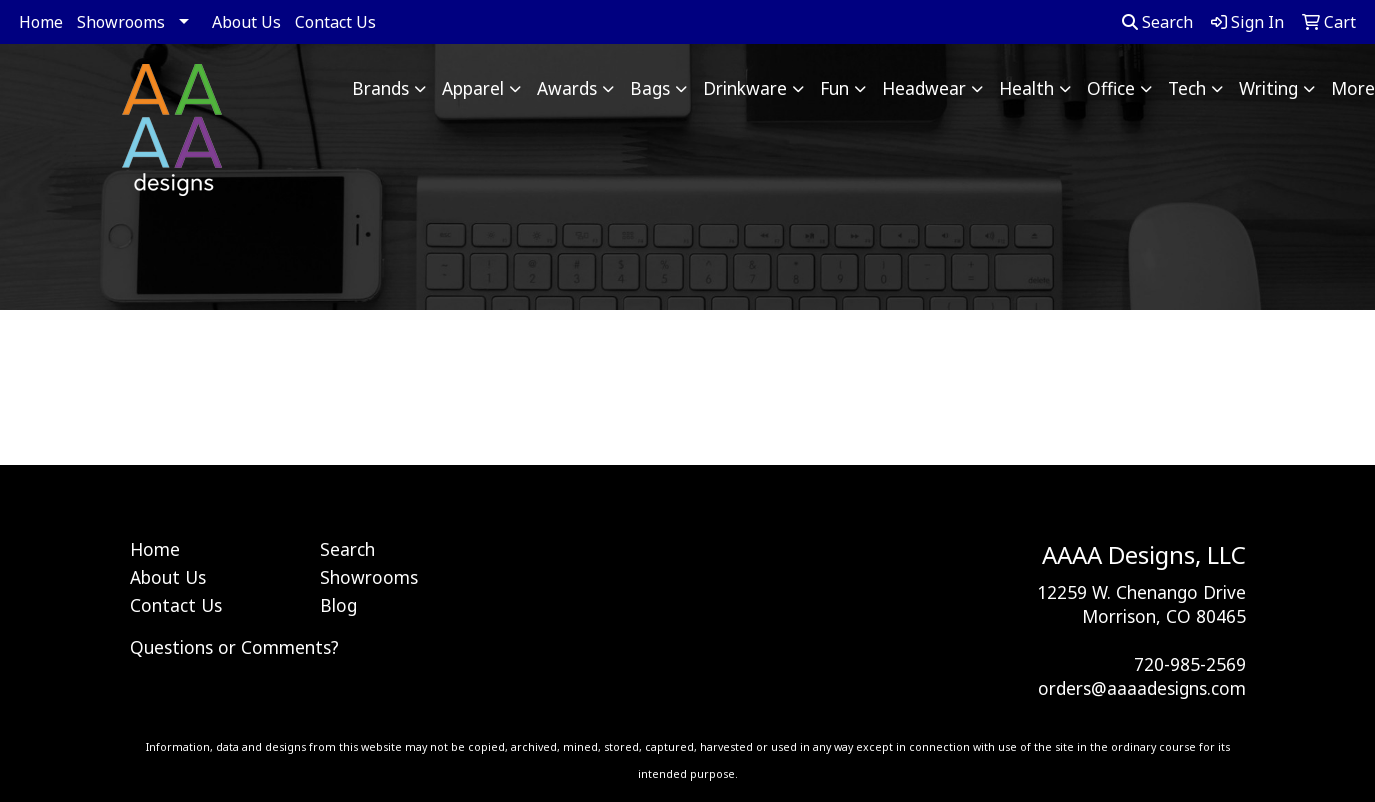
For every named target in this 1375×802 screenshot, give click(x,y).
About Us (246, 22)
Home (41, 22)
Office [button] (1111, 88)
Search (1157, 22)
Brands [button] (380, 88)
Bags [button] (650, 88)
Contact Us (335, 22)
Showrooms (121, 22)
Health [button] (1026, 88)
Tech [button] (1187, 88)
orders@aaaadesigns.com (1142, 688)
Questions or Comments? (234, 647)
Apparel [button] (473, 88)
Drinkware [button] (745, 88)
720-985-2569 (1190, 664)
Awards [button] (567, 88)
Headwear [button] (924, 88)
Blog (338, 605)
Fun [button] (834, 88)
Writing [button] (1268, 88)
